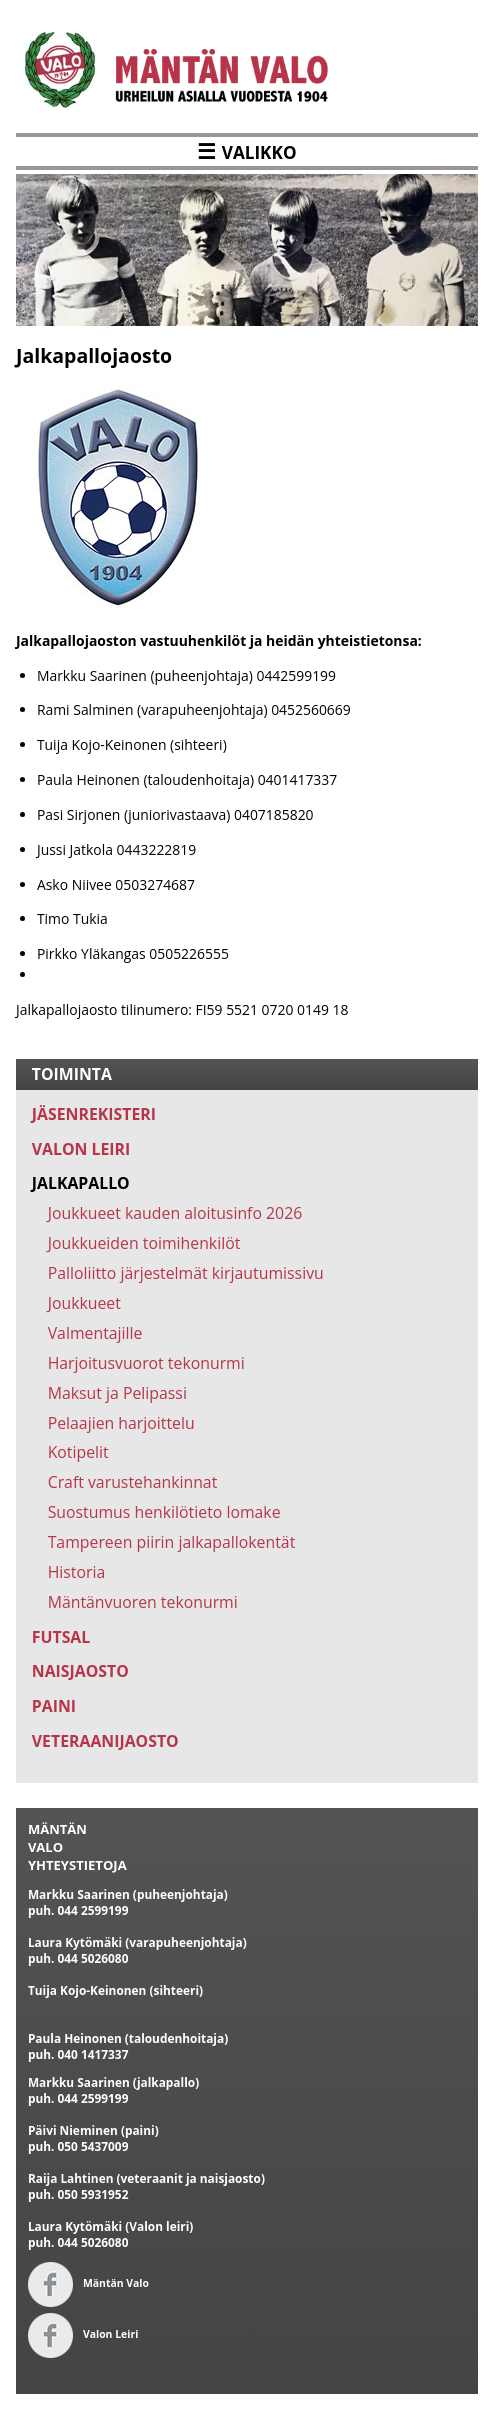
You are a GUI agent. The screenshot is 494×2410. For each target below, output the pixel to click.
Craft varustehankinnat (133, 1482)
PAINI (54, 1706)
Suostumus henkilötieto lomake (164, 1512)
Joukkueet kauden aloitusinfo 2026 (175, 1213)
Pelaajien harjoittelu (121, 1423)
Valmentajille (95, 1333)
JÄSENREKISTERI (94, 1114)
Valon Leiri (83, 2334)
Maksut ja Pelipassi (117, 1393)
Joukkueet (84, 1303)
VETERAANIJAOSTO (105, 1741)
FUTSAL (61, 1637)
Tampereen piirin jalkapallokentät (172, 1542)
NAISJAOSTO (80, 1671)
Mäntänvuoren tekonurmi (143, 1602)
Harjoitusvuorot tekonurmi (146, 1363)
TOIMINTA (72, 1074)
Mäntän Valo (88, 2283)
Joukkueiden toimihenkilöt (144, 1243)
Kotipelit (78, 1452)
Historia (77, 1572)
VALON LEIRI (81, 1149)
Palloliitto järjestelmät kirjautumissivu (186, 1273)
